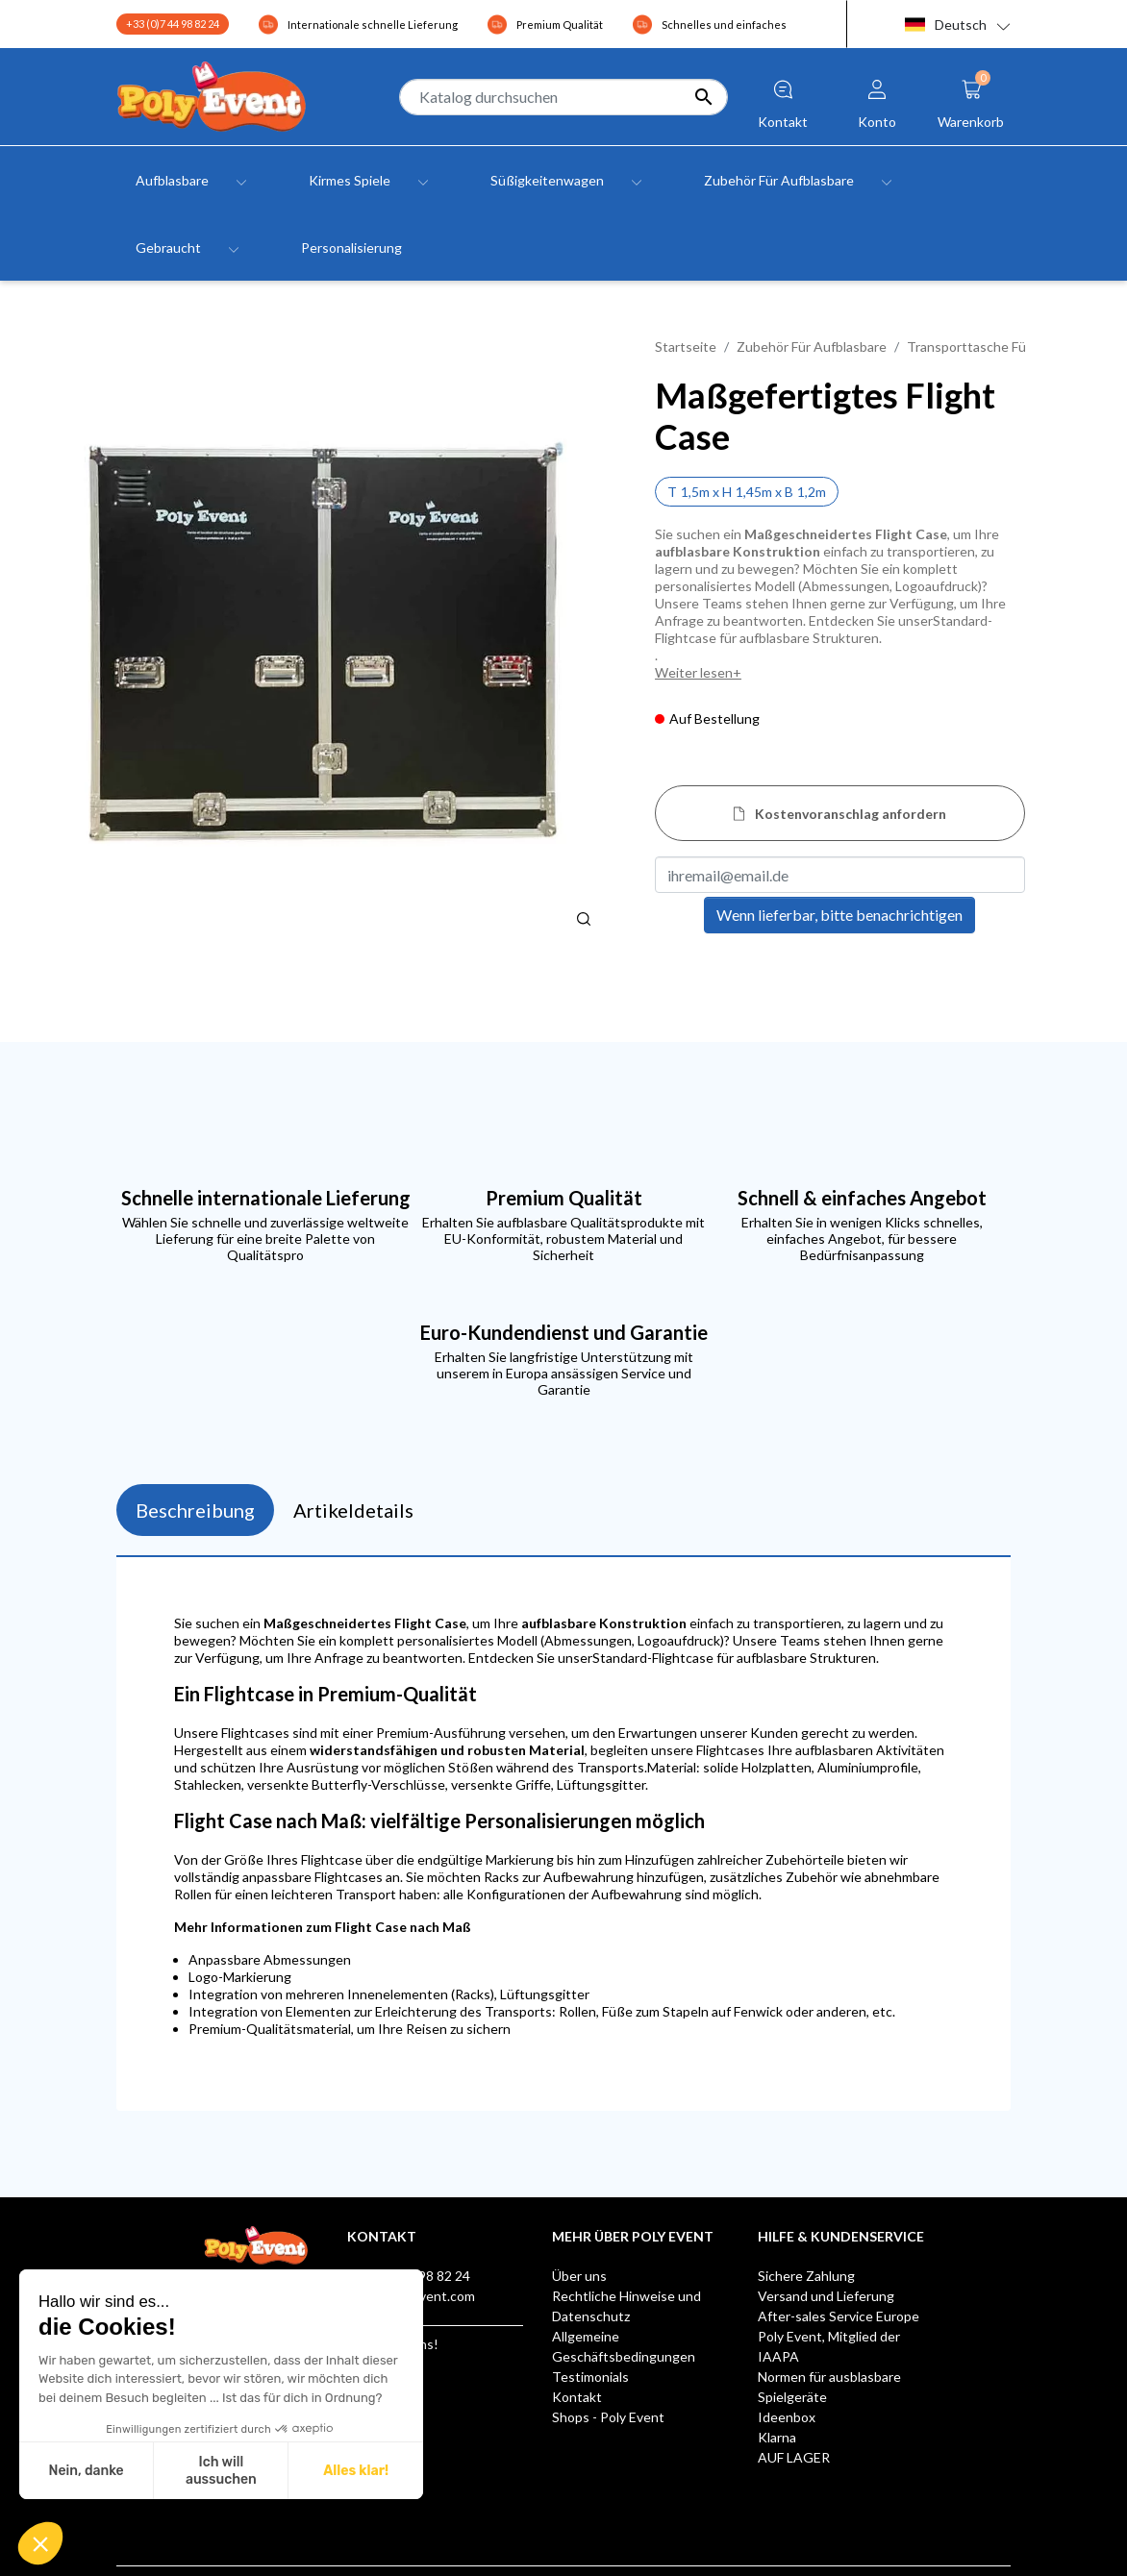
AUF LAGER (794, 2457)
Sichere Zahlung (806, 2275)
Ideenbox (786, 2417)
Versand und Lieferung (826, 2296)
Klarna (777, 2437)
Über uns (579, 2275)
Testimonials (590, 2376)
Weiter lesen (694, 672)
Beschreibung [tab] (195, 1510)
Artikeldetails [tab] (353, 1510)
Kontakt (577, 2397)
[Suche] (563, 97)
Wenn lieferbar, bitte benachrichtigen (839, 914)
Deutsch (946, 24)
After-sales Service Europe (838, 2316)
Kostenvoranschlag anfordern (850, 813)
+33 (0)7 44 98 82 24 (172, 23)
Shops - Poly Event (608, 2417)
